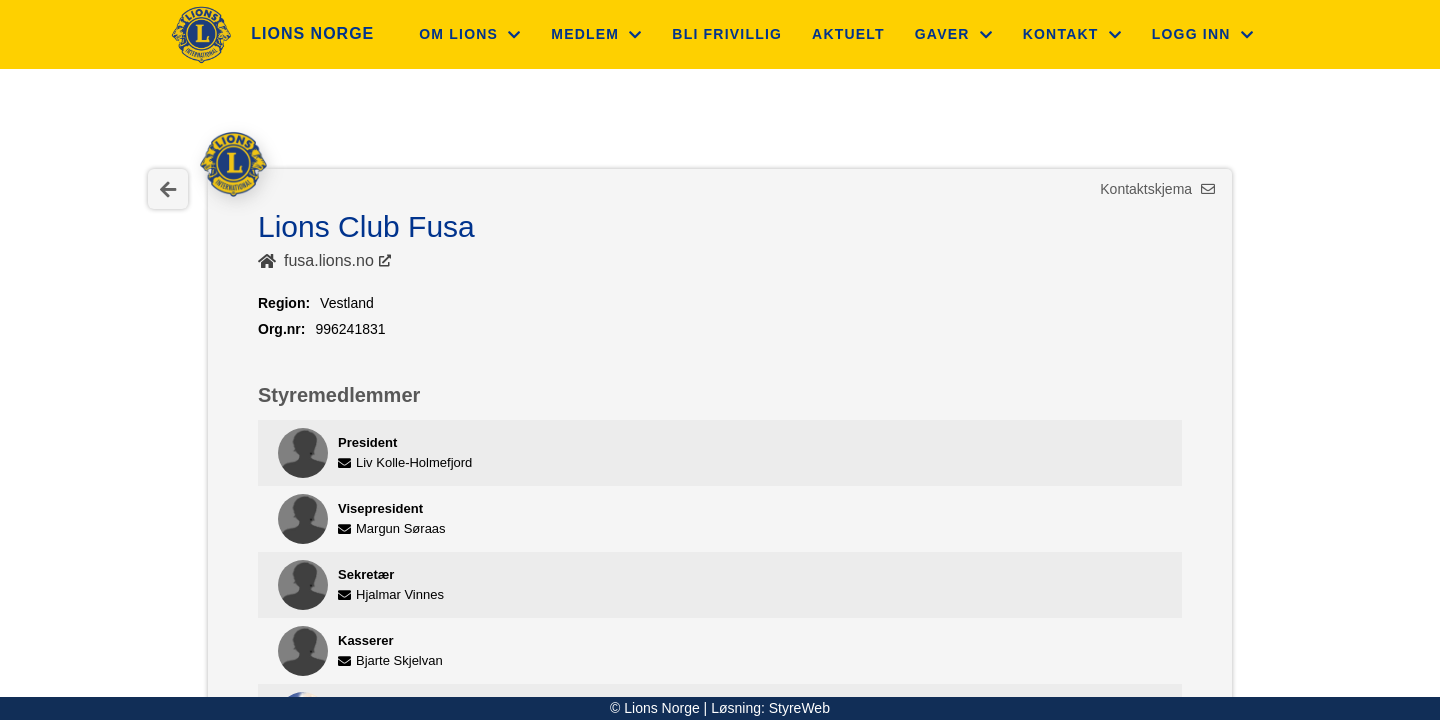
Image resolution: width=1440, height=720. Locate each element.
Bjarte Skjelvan (390, 660)
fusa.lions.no (329, 260)
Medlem (596, 34)
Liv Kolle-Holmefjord (405, 462)
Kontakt (1072, 34)
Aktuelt (848, 34)
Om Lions (470, 34)
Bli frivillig (727, 34)
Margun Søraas (392, 528)
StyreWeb (799, 708)
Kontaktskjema (1157, 189)
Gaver (954, 34)
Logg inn (1203, 34)
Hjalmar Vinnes (391, 594)
